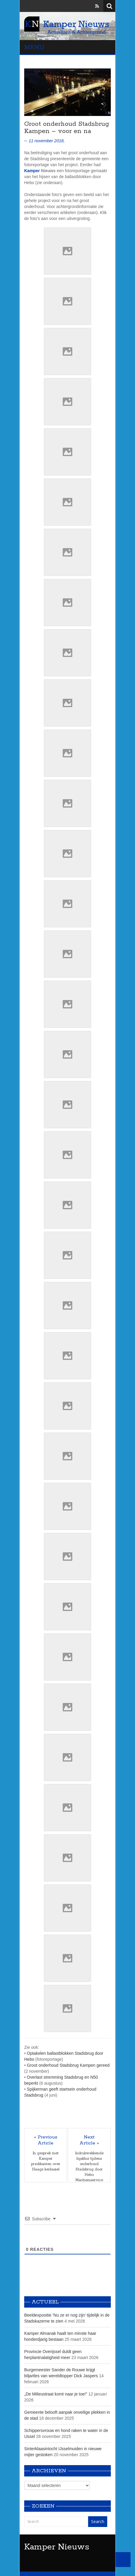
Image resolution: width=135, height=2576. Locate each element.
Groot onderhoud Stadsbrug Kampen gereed (68, 2065)
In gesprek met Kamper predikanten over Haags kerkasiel (45, 2161)
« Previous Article (45, 2140)
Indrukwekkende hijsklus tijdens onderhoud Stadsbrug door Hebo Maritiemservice (89, 2166)
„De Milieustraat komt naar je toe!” (55, 2394)
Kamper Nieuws (56, 2547)
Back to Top (123, 2559)
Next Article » (89, 2140)
